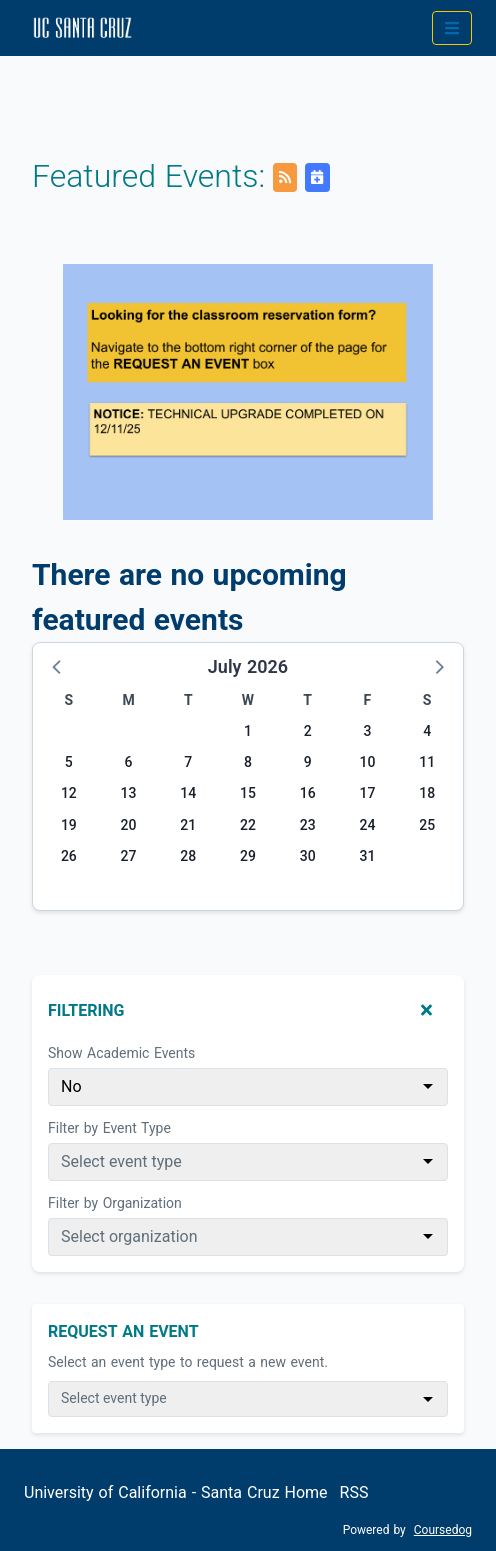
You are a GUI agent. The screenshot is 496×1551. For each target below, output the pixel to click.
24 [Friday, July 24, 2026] (367, 825)
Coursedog (443, 1530)
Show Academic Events (121, 1053)
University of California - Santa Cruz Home (176, 1492)
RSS (354, 1492)
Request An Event (123, 1331)
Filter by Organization (115, 1203)
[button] (58, 666)
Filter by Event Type (109, 1128)
